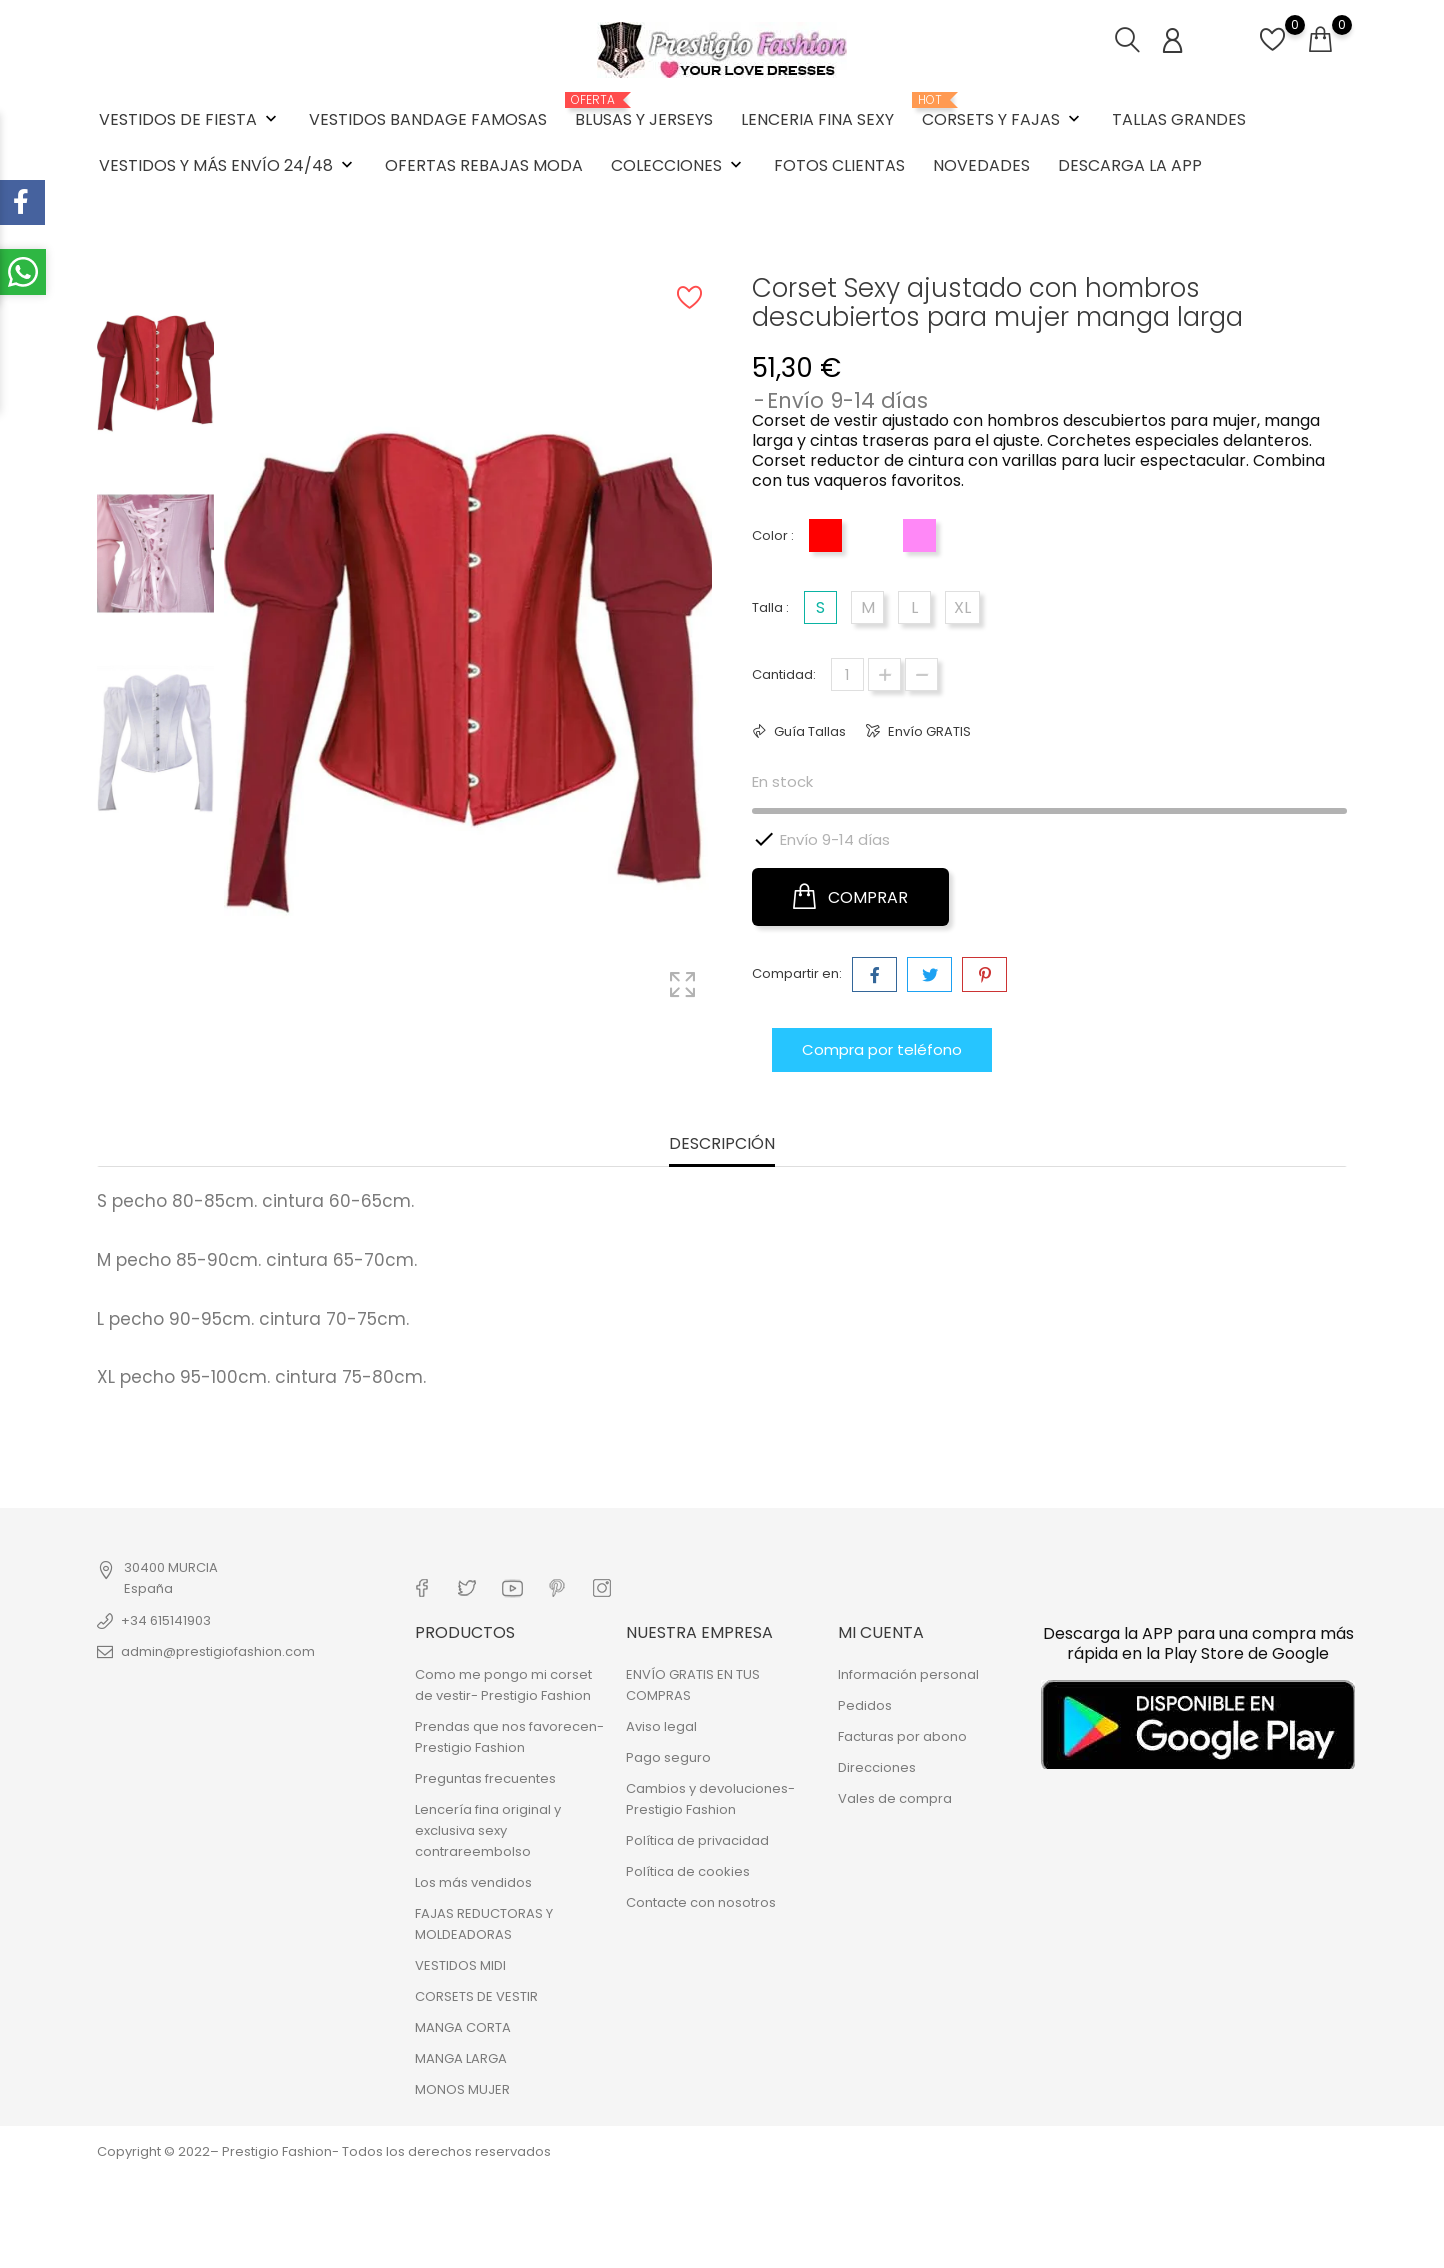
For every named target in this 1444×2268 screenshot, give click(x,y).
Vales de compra (895, 1798)
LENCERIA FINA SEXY (817, 119)
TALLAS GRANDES (1179, 119)
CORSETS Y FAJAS (1003, 112)
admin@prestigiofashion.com (218, 1651)
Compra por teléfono (882, 1049)
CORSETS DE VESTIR (476, 1996)
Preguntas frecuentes (485, 1778)
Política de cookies (688, 1871)
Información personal (908, 1674)
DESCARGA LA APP (1130, 165)
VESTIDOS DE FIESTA (190, 119)
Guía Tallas (808, 731)
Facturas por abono (902, 1736)
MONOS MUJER (462, 2089)
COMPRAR (850, 897)
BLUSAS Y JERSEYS (644, 112)
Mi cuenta (881, 1632)
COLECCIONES (678, 165)
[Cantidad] (847, 674)
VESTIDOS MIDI (460, 1965)
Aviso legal (661, 1726)
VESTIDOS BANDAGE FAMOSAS (428, 119)
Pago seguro (668, 1757)
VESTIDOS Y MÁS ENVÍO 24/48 (228, 165)
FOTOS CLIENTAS (839, 165)
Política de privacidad (697, 1840)
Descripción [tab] (722, 1144)
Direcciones (877, 1767)
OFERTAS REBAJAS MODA (484, 165)
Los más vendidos (473, 1882)
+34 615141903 (166, 1620)
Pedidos (865, 1705)
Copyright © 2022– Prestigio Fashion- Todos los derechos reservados (324, 2151)
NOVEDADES (981, 165)
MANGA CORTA (463, 2027)
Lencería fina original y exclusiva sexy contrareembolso (488, 1830)
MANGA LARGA (461, 2058)
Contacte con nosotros (701, 1902)
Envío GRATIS (928, 731)
